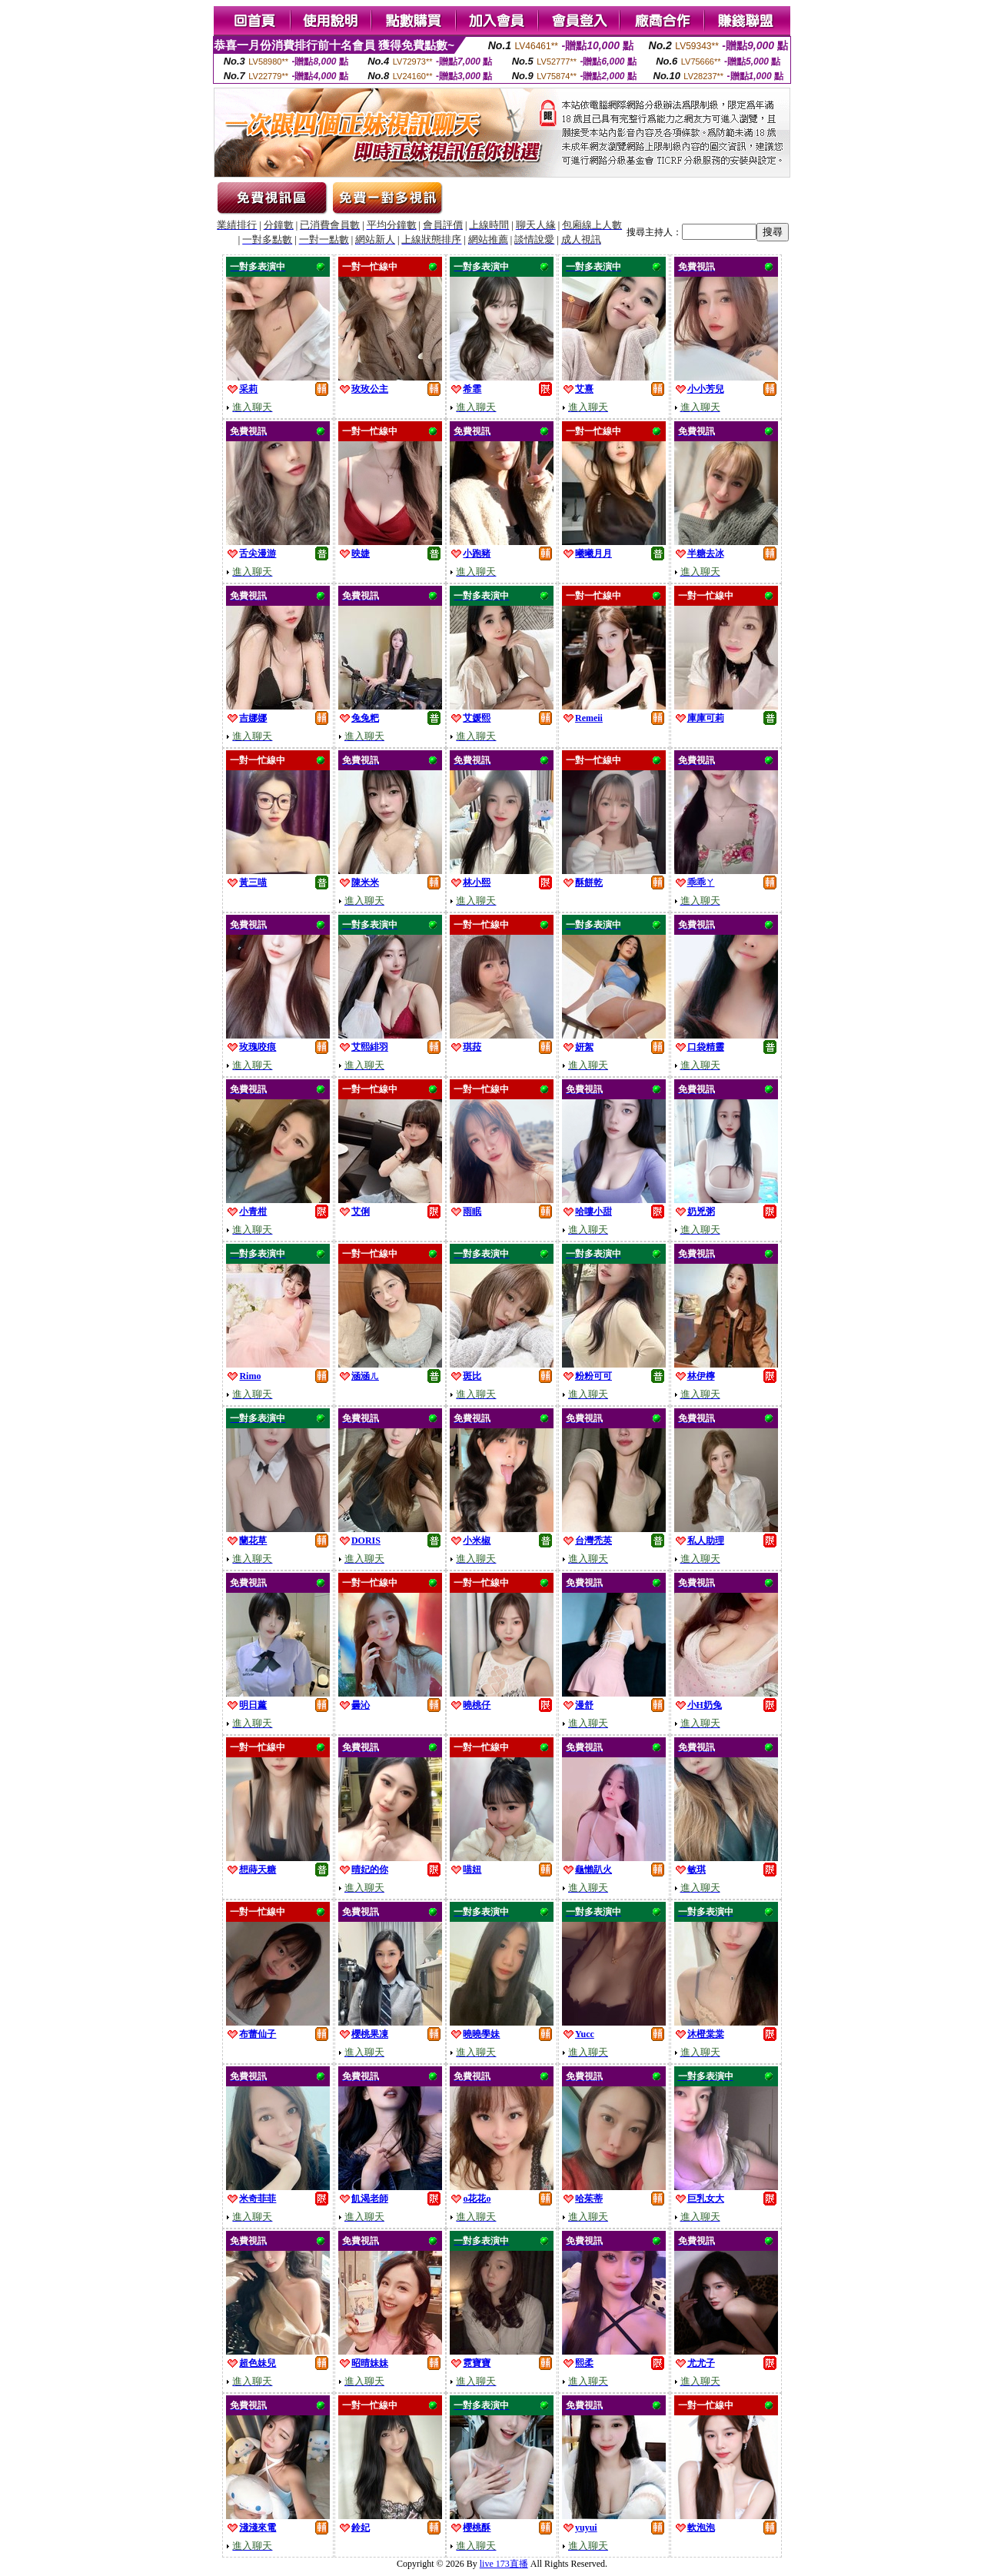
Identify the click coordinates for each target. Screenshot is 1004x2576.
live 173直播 (504, 2563)
